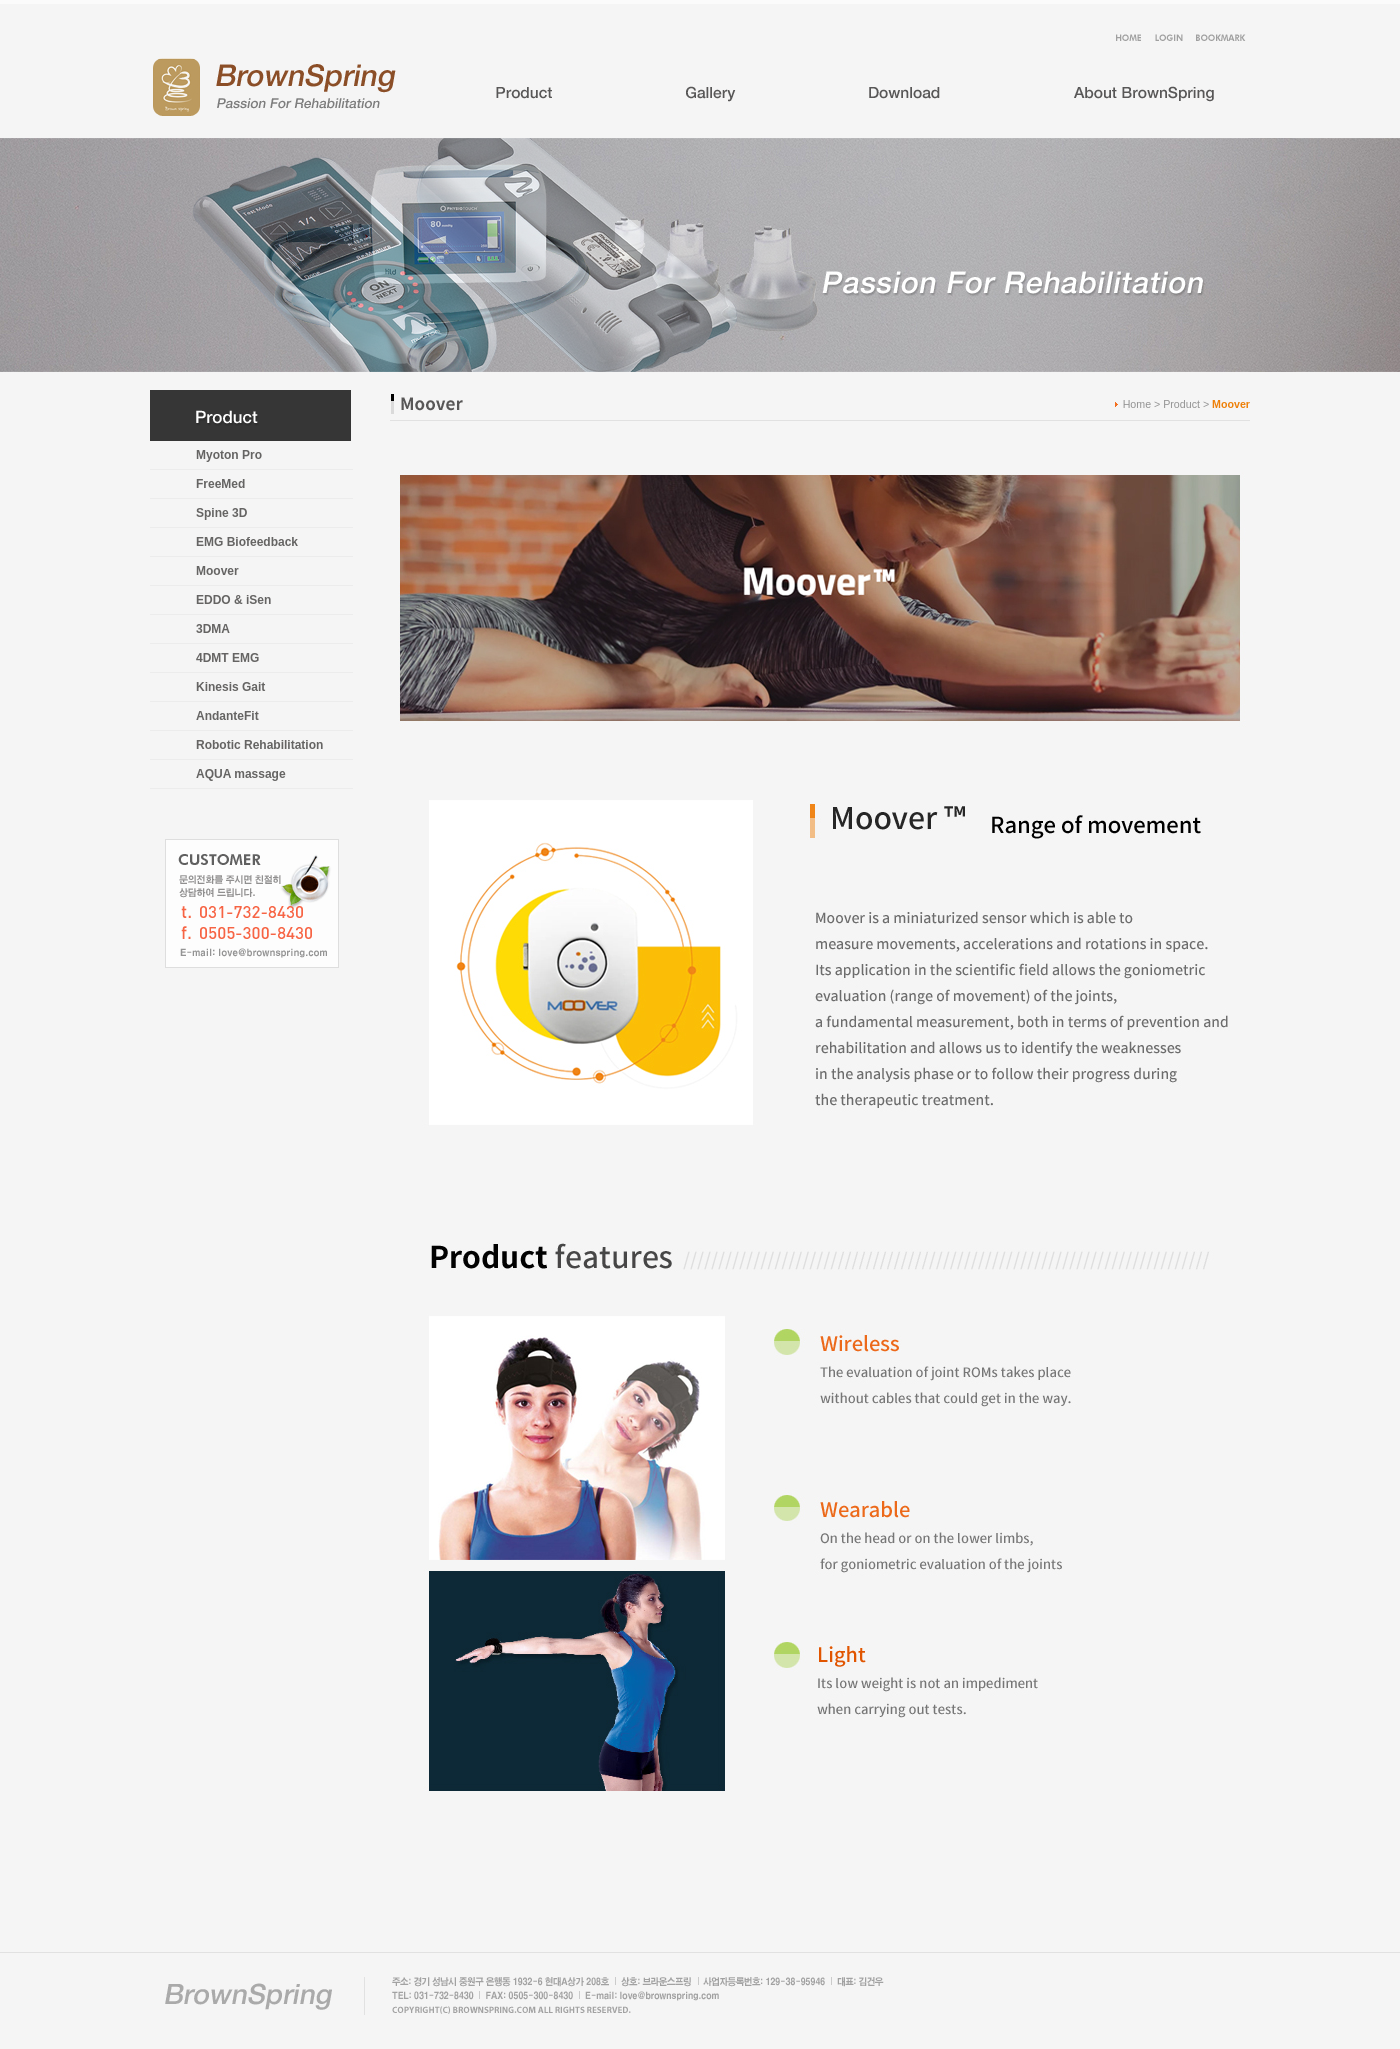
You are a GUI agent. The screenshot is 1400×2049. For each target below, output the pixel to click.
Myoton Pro (229, 455)
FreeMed (220, 484)
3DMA (213, 629)
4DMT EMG (227, 658)
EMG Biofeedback (247, 542)
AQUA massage (241, 774)
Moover (217, 571)
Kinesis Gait (230, 687)
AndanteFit (227, 716)
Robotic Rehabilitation (259, 745)
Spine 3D (221, 513)
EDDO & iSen (233, 600)
